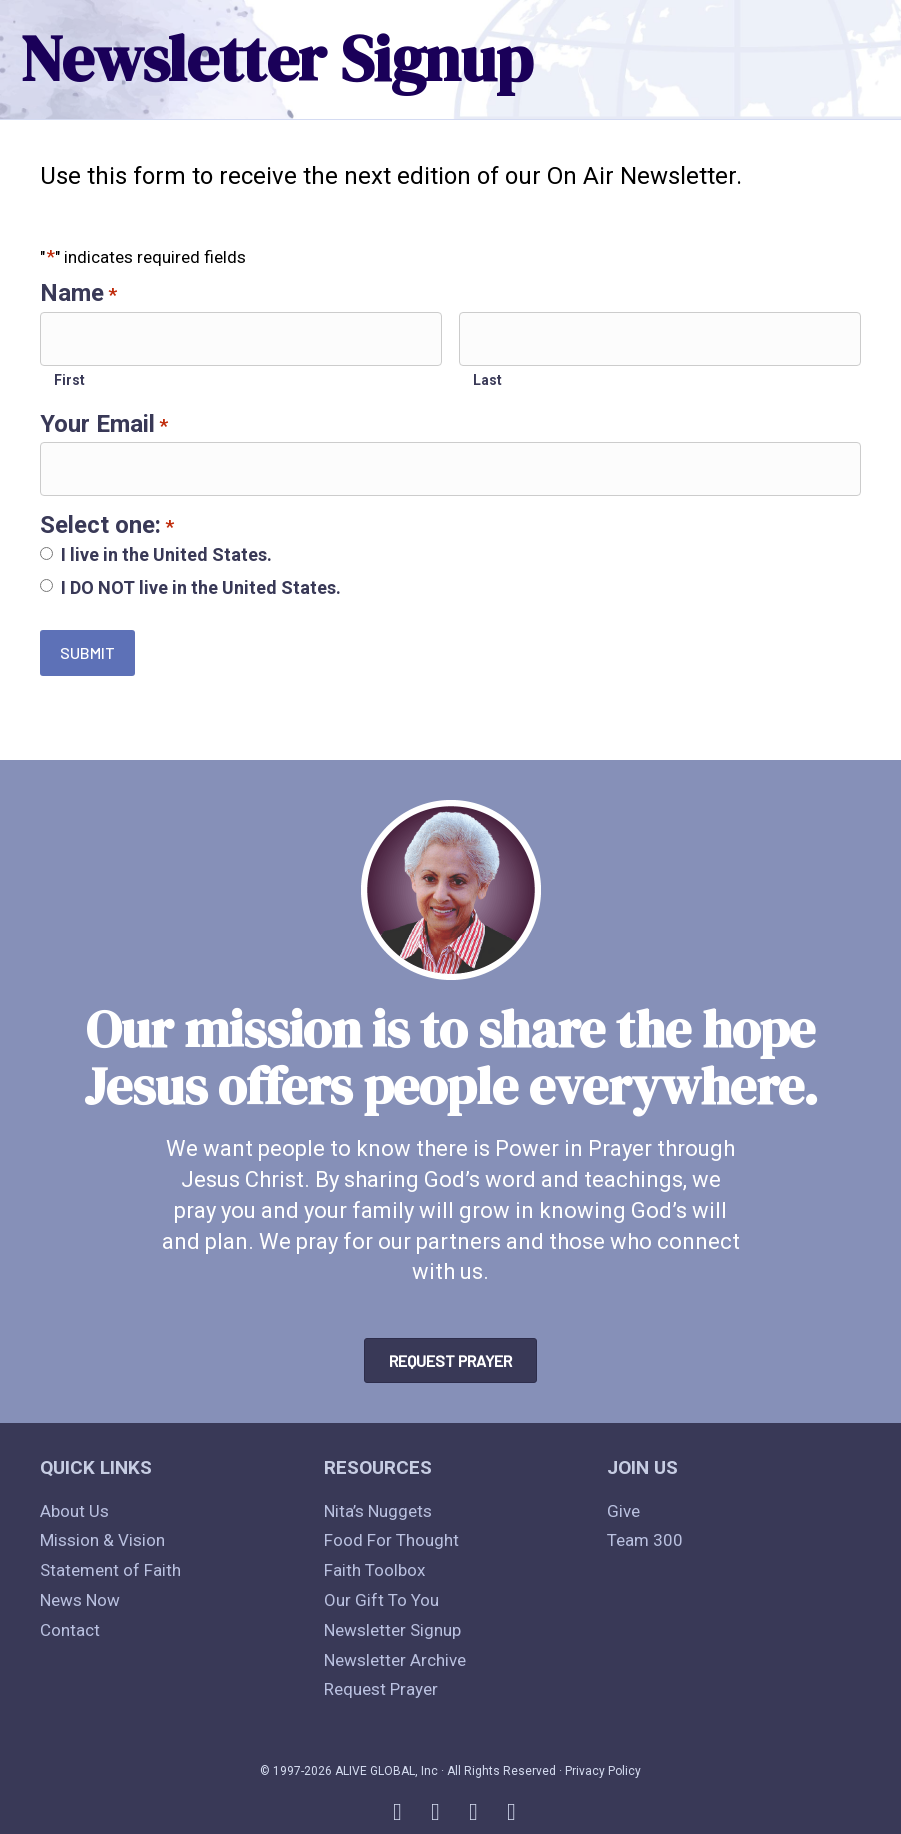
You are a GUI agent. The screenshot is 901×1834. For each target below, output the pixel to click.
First (69, 377)
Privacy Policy (603, 1771)
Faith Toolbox (374, 1570)
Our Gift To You (381, 1600)
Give (623, 1511)
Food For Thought (391, 1540)
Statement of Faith (110, 1570)
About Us (74, 1511)
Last (487, 377)
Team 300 (645, 1540)
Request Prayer (381, 1689)
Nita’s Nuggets (378, 1511)
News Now (80, 1600)
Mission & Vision (102, 1540)
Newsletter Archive (395, 1660)
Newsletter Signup (392, 1630)
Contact (70, 1630)
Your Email (104, 421)
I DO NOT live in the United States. (201, 582)
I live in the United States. (166, 549)
